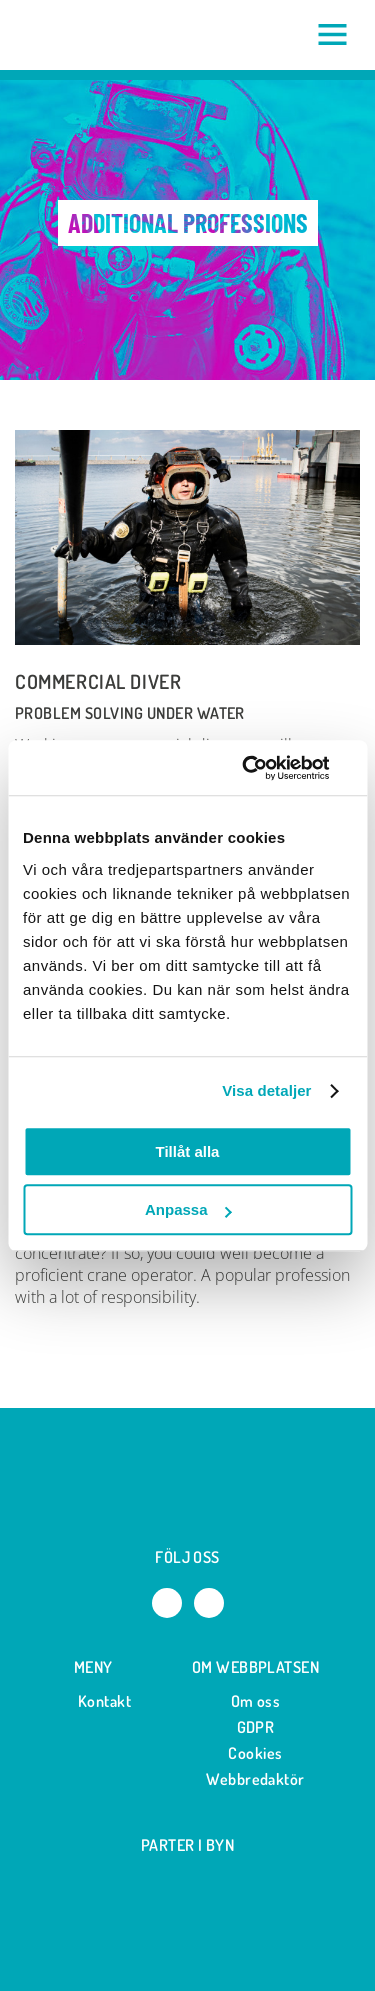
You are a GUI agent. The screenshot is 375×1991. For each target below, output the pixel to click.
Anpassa (188, 1209)
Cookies (255, 1753)
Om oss (256, 1701)
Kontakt (93, 1701)
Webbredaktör (255, 1779)
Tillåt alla (188, 1151)
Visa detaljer (266, 1090)
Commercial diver (98, 682)
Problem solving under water (130, 713)
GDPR (256, 1727)
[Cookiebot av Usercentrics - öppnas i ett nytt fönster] (267, 768)
